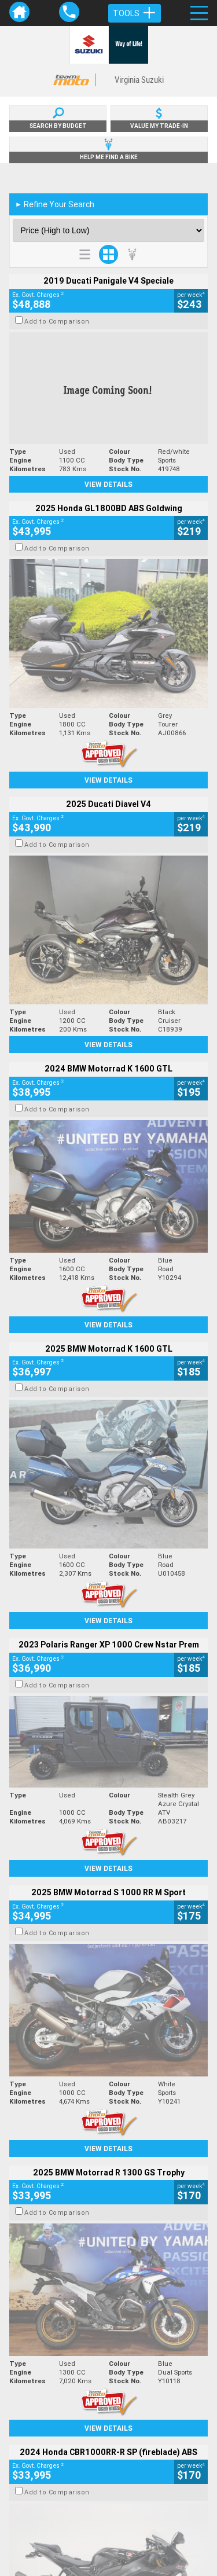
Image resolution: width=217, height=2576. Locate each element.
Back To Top (108, 2286)
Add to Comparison (57, 321)
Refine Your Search (54, 204)
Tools (134, 13)
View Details (108, 484)
